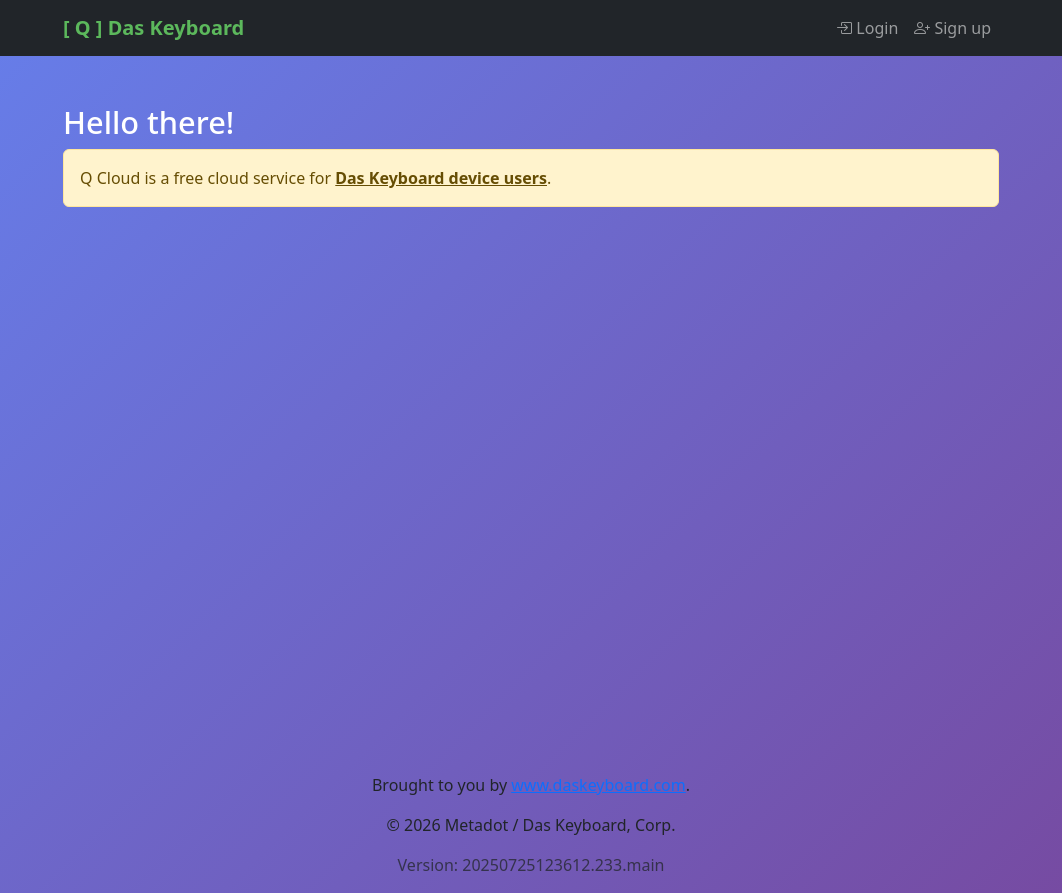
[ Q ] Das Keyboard (153, 27)
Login (867, 28)
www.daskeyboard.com (598, 785)
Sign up (952, 28)
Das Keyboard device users (441, 178)
